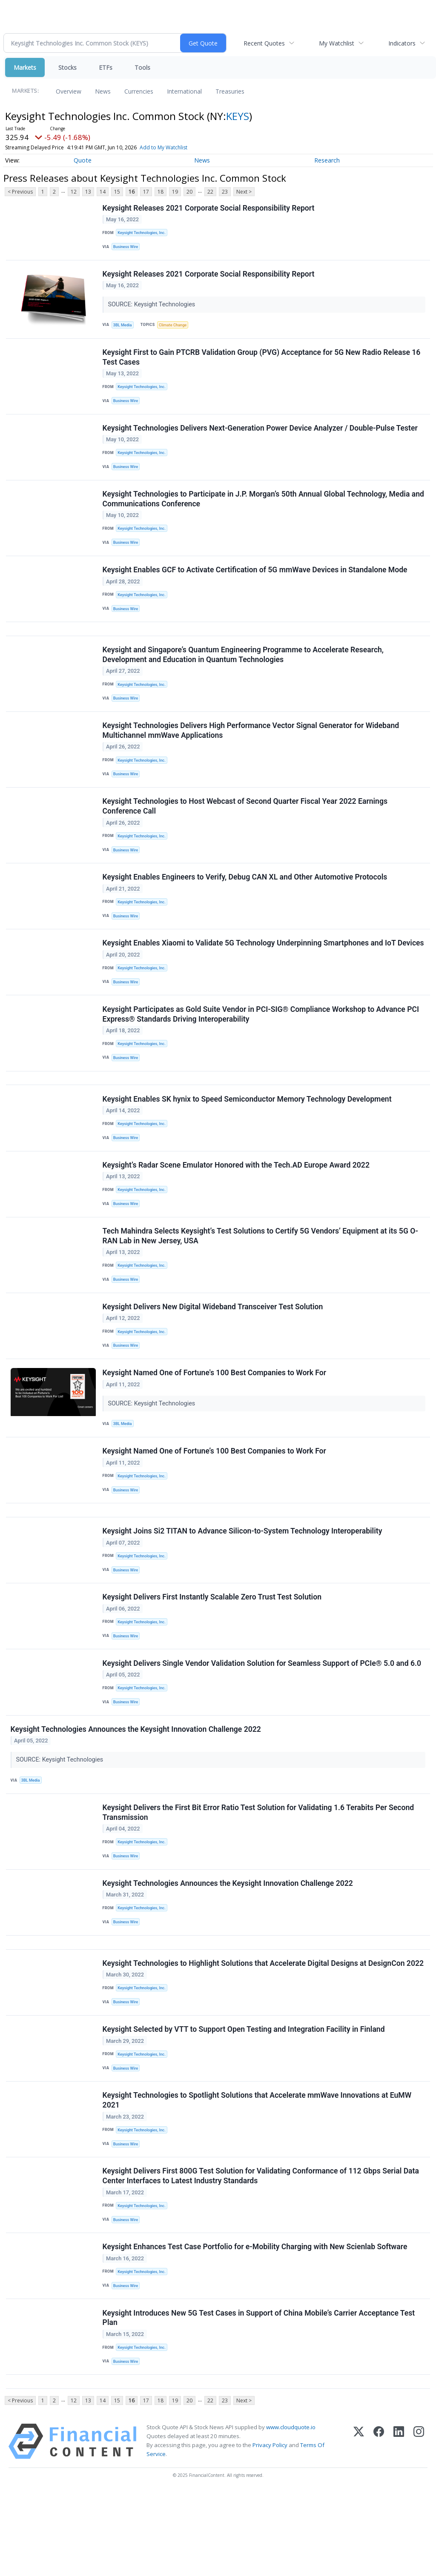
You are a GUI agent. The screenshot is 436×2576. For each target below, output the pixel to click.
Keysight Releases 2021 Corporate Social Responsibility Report (209, 208)
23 (225, 191)
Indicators (402, 43)
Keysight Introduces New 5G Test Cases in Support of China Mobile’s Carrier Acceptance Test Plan (259, 2398)
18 (161, 191)
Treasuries (229, 91)
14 (103, 191)
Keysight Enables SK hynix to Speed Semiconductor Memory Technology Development (247, 1133)
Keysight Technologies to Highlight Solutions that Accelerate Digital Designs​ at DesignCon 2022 (263, 2031)
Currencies (138, 91)
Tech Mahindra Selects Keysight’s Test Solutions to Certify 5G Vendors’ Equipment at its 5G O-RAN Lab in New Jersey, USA (261, 1275)
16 (132, 191)
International (184, 91)
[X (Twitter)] (358, 2525)
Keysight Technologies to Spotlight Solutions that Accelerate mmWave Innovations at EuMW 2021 (257, 2173)
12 (74, 191)
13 (88, 191)
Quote (83, 160)
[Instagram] (418, 2525)
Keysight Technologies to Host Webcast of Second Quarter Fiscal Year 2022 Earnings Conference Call (245, 829)
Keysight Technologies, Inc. (143, 233)
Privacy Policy (269, 2529)
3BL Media (124, 328)
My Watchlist (336, 43)
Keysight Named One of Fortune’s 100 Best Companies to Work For (215, 1498)
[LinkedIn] (398, 2525)
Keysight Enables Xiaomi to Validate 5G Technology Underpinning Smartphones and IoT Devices (264, 970)
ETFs (105, 67)
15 (117, 191)
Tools (142, 67)
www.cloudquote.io (291, 2511)
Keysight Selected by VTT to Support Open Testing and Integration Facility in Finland (244, 2099)
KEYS (237, 116)
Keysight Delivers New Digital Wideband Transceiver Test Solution (213, 1349)
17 (146, 191)
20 (189, 191)
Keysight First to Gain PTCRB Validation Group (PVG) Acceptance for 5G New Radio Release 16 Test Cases (262, 362)
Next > (244, 191)
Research (327, 160)
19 (175, 191)
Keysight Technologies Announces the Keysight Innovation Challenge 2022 (136, 1788)
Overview (68, 91)
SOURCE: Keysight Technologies (153, 307)
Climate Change (175, 328)
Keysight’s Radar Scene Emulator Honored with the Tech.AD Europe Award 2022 (236, 1201)
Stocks (67, 67)
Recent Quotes (264, 43)
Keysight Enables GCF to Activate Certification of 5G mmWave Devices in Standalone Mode (255, 582)
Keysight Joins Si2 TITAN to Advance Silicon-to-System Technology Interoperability (243, 1582)
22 (210, 191)
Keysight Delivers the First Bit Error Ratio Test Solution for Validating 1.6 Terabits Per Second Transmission (259, 1873)
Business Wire (127, 248)
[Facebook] (378, 2525)
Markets (25, 67)
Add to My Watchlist (163, 147)
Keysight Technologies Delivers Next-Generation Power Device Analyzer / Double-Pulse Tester (260, 435)
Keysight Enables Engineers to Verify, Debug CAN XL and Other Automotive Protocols (245, 902)
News (103, 91)
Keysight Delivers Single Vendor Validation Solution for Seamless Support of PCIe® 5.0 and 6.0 (262, 1719)
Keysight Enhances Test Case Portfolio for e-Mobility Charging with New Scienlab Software (255, 2324)
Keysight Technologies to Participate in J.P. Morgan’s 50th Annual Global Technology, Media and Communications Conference (264, 509)
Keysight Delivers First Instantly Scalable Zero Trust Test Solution (212, 1650)
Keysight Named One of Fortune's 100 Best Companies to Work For (215, 1417)
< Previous (20, 191)
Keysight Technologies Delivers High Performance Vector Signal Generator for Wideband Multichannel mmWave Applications (251, 750)
